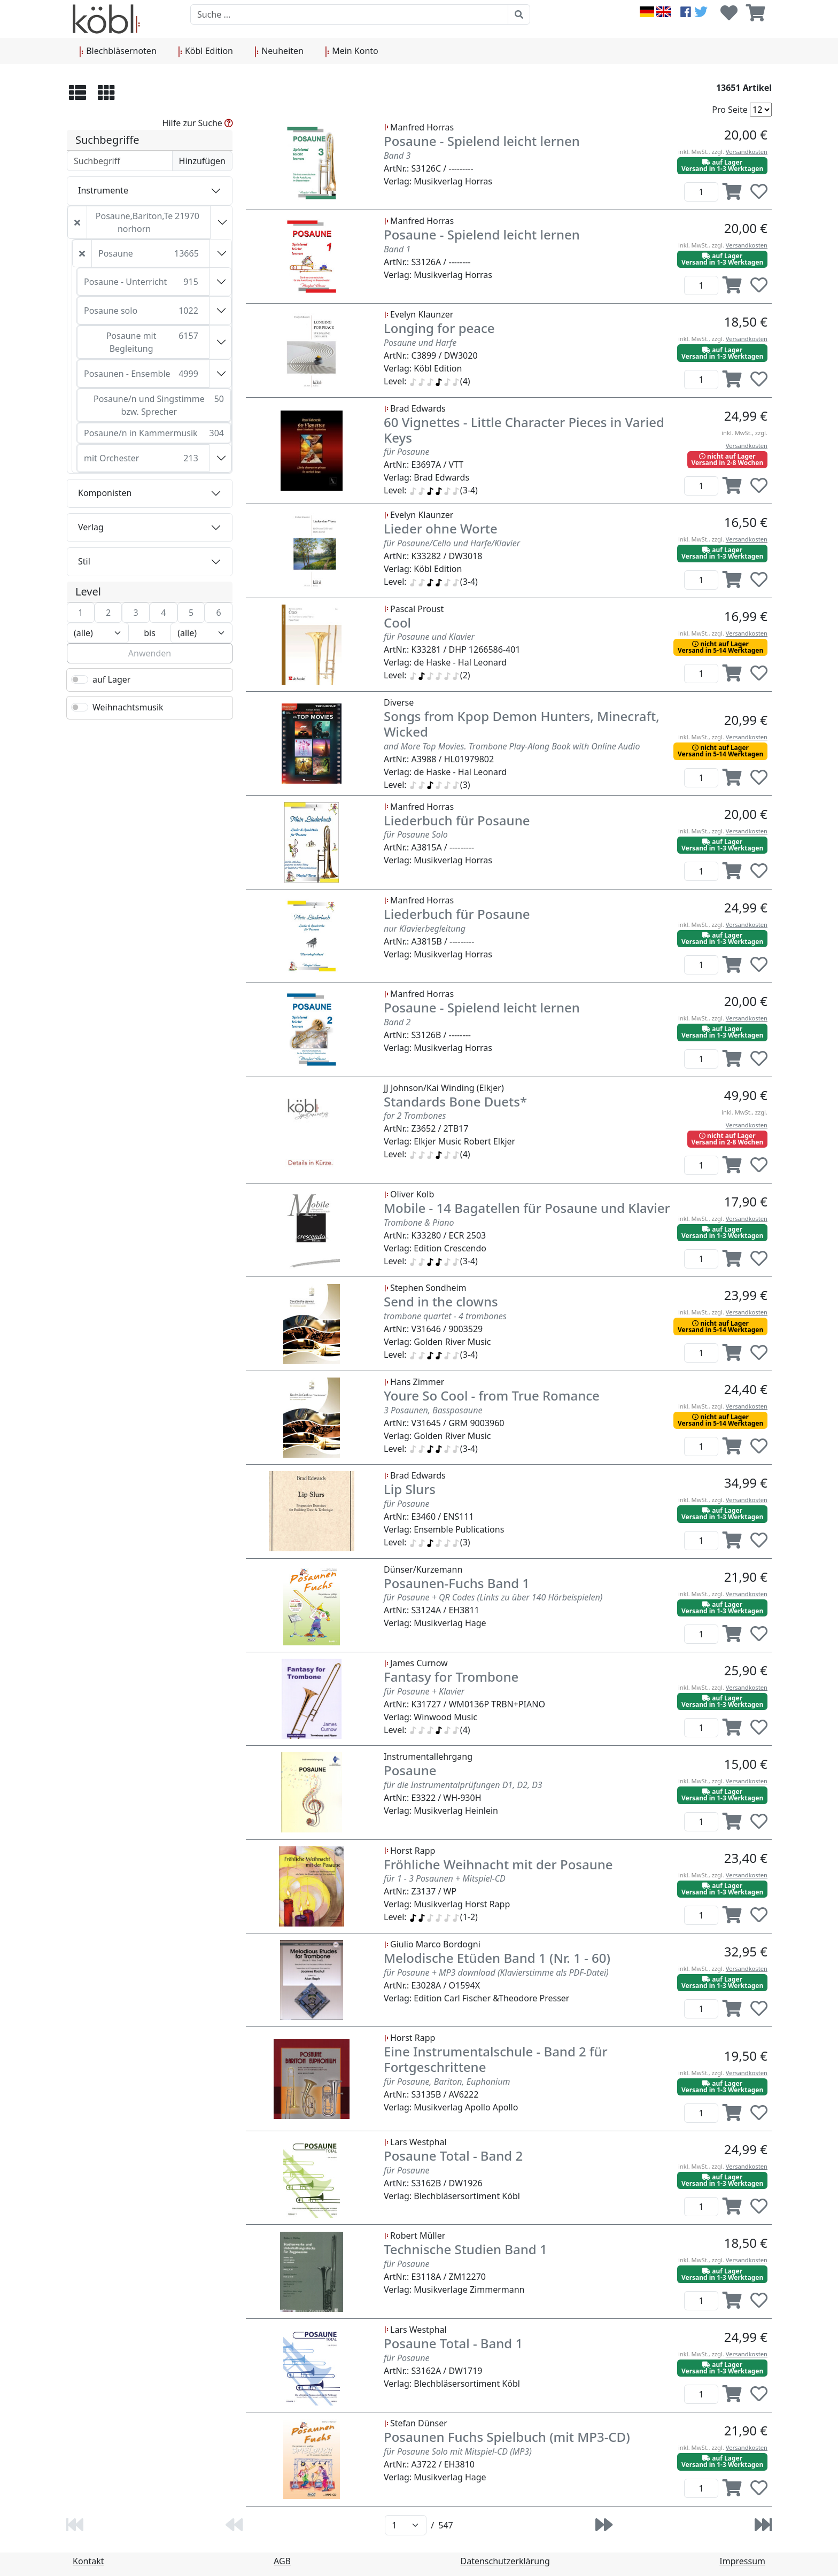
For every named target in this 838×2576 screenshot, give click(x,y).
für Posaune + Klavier (424, 1691)
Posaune (410, 1770)
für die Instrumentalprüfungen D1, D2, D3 (463, 1785)
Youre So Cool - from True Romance (492, 1395)
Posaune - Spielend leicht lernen (482, 141)
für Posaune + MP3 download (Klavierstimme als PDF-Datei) (496, 1972)
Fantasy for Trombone (451, 1676)
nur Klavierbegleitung (424, 928)
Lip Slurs (410, 1489)
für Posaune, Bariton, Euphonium (447, 2081)
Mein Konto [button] (351, 51)
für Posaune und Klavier (429, 637)
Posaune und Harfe (420, 343)
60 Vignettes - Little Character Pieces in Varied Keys (524, 429)
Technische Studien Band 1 (465, 2249)
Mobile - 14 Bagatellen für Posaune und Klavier (527, 1208)
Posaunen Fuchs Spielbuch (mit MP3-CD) (507, 2437)
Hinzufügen (202, 161)
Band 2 (397, 1022)
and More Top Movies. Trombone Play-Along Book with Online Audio (512, 746)
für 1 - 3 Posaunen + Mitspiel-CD (445, 1878)
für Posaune (406, 452)
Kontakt (88, 2561)
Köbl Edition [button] (205, 51)
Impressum (742, 2561)
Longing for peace (439, 328)
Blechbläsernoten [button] (118, 51)
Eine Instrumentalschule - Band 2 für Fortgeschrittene (496, 2059)
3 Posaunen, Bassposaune (433, 1410)
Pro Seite (730, 109)
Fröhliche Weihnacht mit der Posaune (498, 1864)
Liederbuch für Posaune (457, 820)
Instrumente (103, 190)
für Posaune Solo (416, 834)
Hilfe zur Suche (197, 123)
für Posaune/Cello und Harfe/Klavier (452, 543)
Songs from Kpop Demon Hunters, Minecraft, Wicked (521, 723)
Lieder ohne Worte (441, 528)
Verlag (91, 527)
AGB (282, 2561)
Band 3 (397, 155)
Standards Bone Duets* (455, 1101)
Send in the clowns (441, 1301)
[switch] (79, 679)
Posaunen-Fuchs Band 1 (457, 1583)
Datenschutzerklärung (505, 2561)
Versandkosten (746, 152)
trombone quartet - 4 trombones (445, 1316)
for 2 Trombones (415, 1115)
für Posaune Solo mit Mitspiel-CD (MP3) (458, 2451)
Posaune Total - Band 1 (453, 2343)
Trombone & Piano (419, 1222)
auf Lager (111, 679)
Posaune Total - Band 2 (453, 2155)
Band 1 (397, 249)
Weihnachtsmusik (128, 707)
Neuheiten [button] (279, 51)
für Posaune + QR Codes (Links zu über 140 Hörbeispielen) (493, 1597)
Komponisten (104, 493)
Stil (84, 561)
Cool (397, 622)
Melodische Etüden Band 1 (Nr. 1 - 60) (497, 1958)
